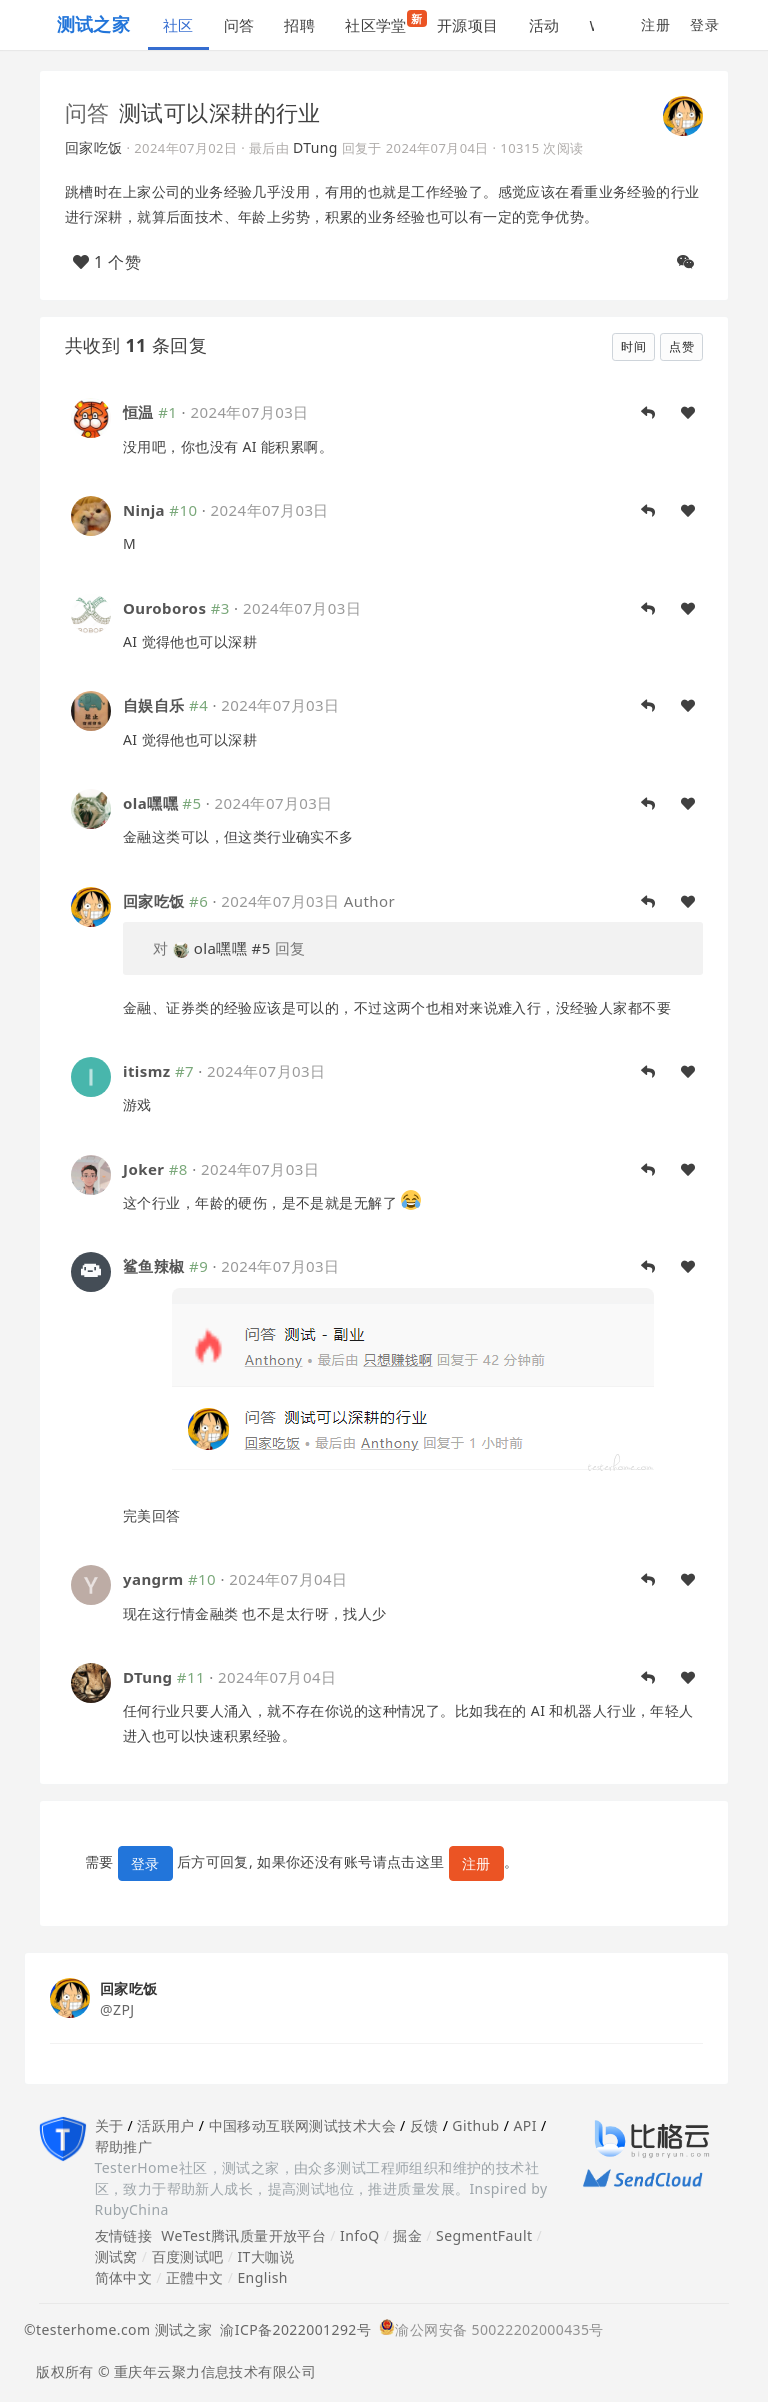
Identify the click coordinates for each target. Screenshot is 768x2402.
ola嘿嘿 (150, 803)
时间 (633, 346)
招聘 (299, 25)
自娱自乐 (154, 705)
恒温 (138, 412)
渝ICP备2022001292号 (291, 2329)
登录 (704, 24)
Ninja (144, 510)
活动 (544, 25)
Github (475, 2125)
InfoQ (360, 2235)
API (524, 2125)
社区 (178, 25)
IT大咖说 (265, 2256)
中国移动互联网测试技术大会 (302, 2125)
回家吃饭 (94, 147)
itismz (147, 1071)
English (262, 2277)
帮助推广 (124, 2146)
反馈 (424, 2125)
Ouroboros (164, 608)
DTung (315, 147)
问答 (239, 25)
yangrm (153, 1579)
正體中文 (195, 2277)
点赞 (681, 346)
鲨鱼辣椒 (154, 1266)
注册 (655, 24)
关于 (109, 2125)
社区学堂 (383, 22)
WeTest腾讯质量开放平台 (243, 2235)
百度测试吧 (188, 2256)
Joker (143, 1169)
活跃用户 (166, 2125)
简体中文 (124, 2277)
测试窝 (116, 2256)
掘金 (407, 2235)
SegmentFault (484, 2235)
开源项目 (468, 25)
